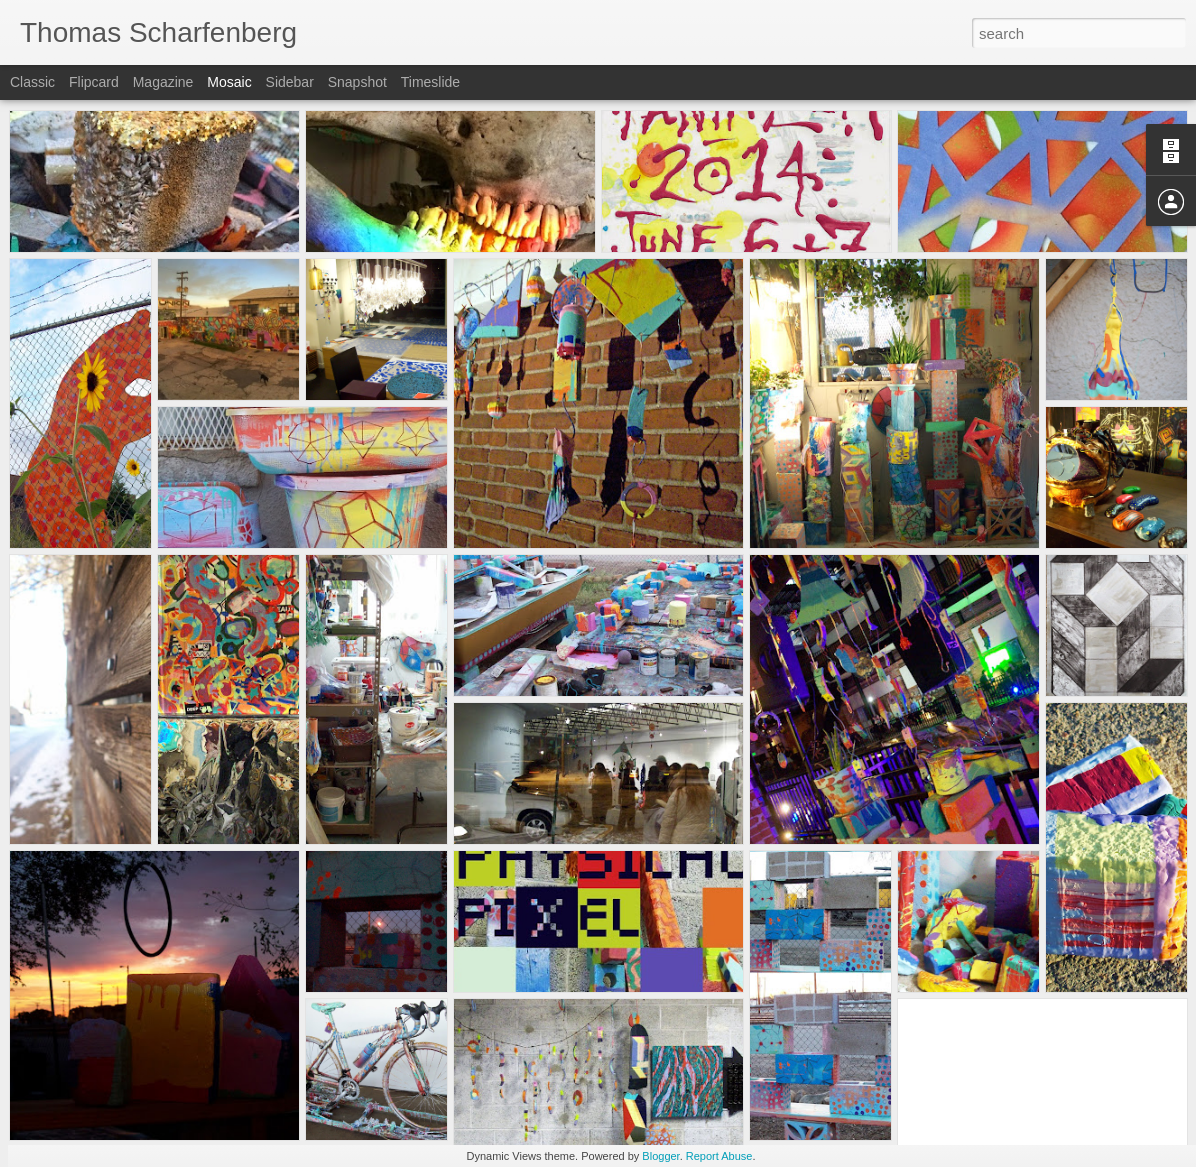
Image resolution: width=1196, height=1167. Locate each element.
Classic (32, 82)
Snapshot (357, 82)
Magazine (163, 82)
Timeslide (430, 82)
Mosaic (229, 82)
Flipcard (94, 82)
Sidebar (290, 82)
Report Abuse (719, 1156)
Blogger (660, 1156)
